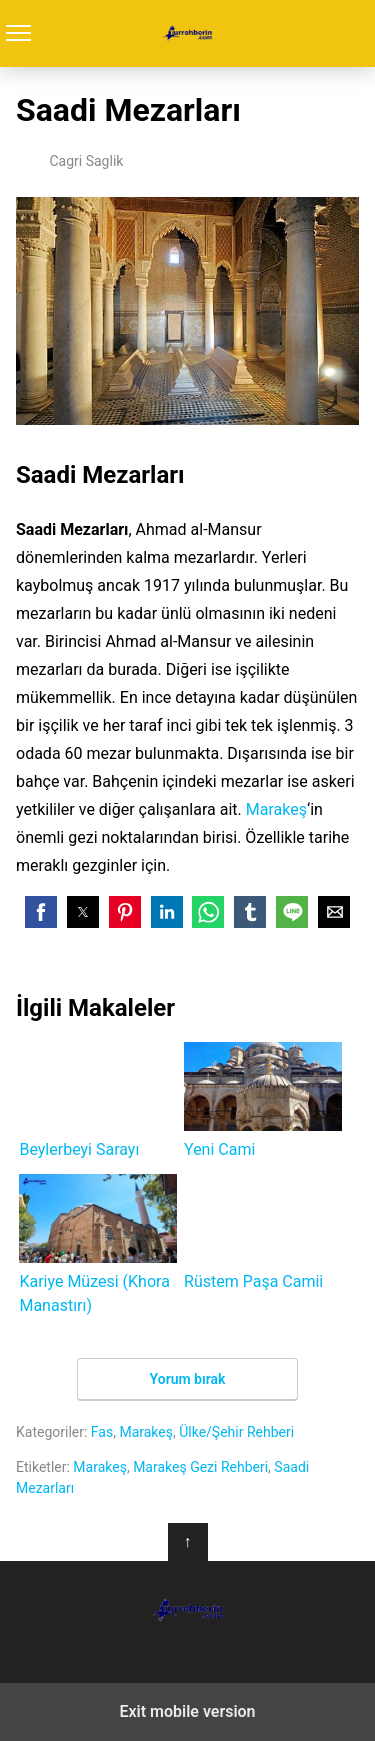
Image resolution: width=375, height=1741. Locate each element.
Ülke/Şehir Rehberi (236, 1432)
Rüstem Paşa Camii (263, 1232)
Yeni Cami (263, 1100)
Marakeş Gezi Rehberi (200, 1467)
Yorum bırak (188, 1379)
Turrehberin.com (187, 33)
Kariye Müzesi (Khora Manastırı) (98, 1244)
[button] (41, 912)
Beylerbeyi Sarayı (98, 1100)
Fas (102, 1432)
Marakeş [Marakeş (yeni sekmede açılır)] (276, 809)
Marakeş (146, 1432)
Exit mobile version (187, 1711)
